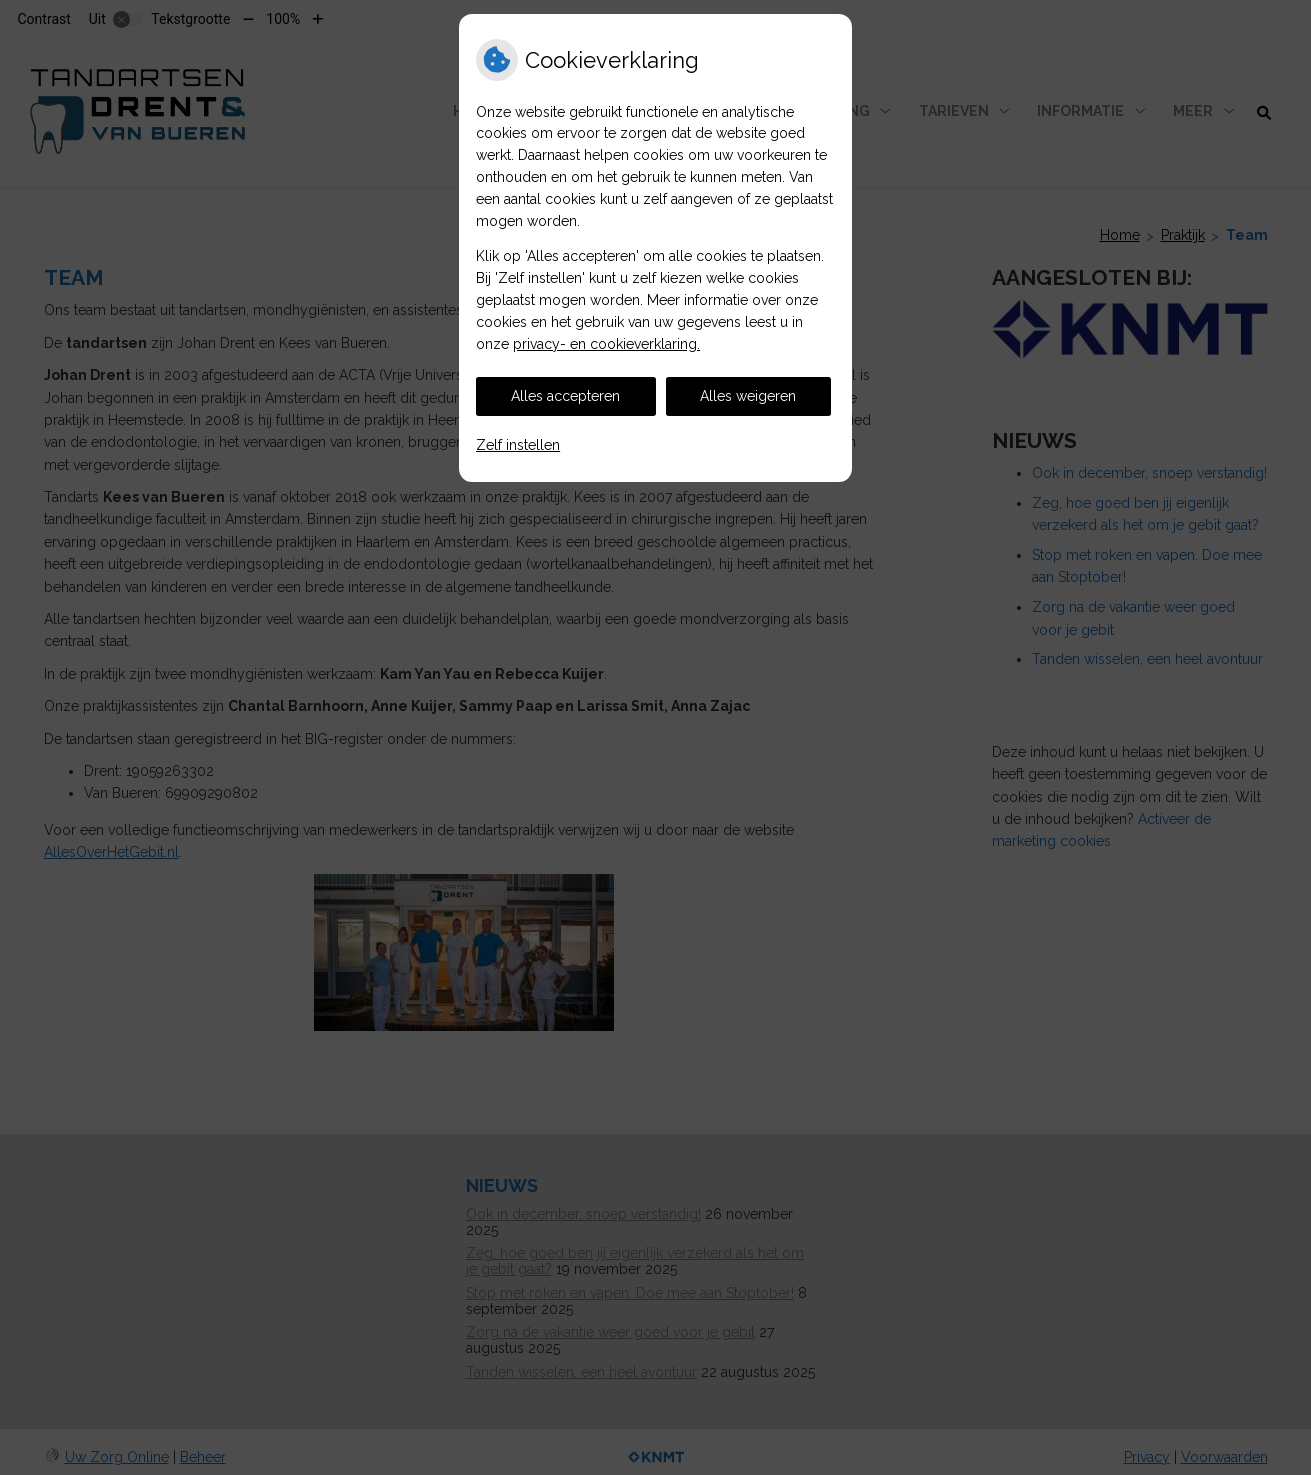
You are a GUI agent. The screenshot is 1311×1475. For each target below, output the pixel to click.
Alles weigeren (748, 396)
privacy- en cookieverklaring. (606, 344)
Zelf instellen (518, 445)
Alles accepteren (565, 396)
